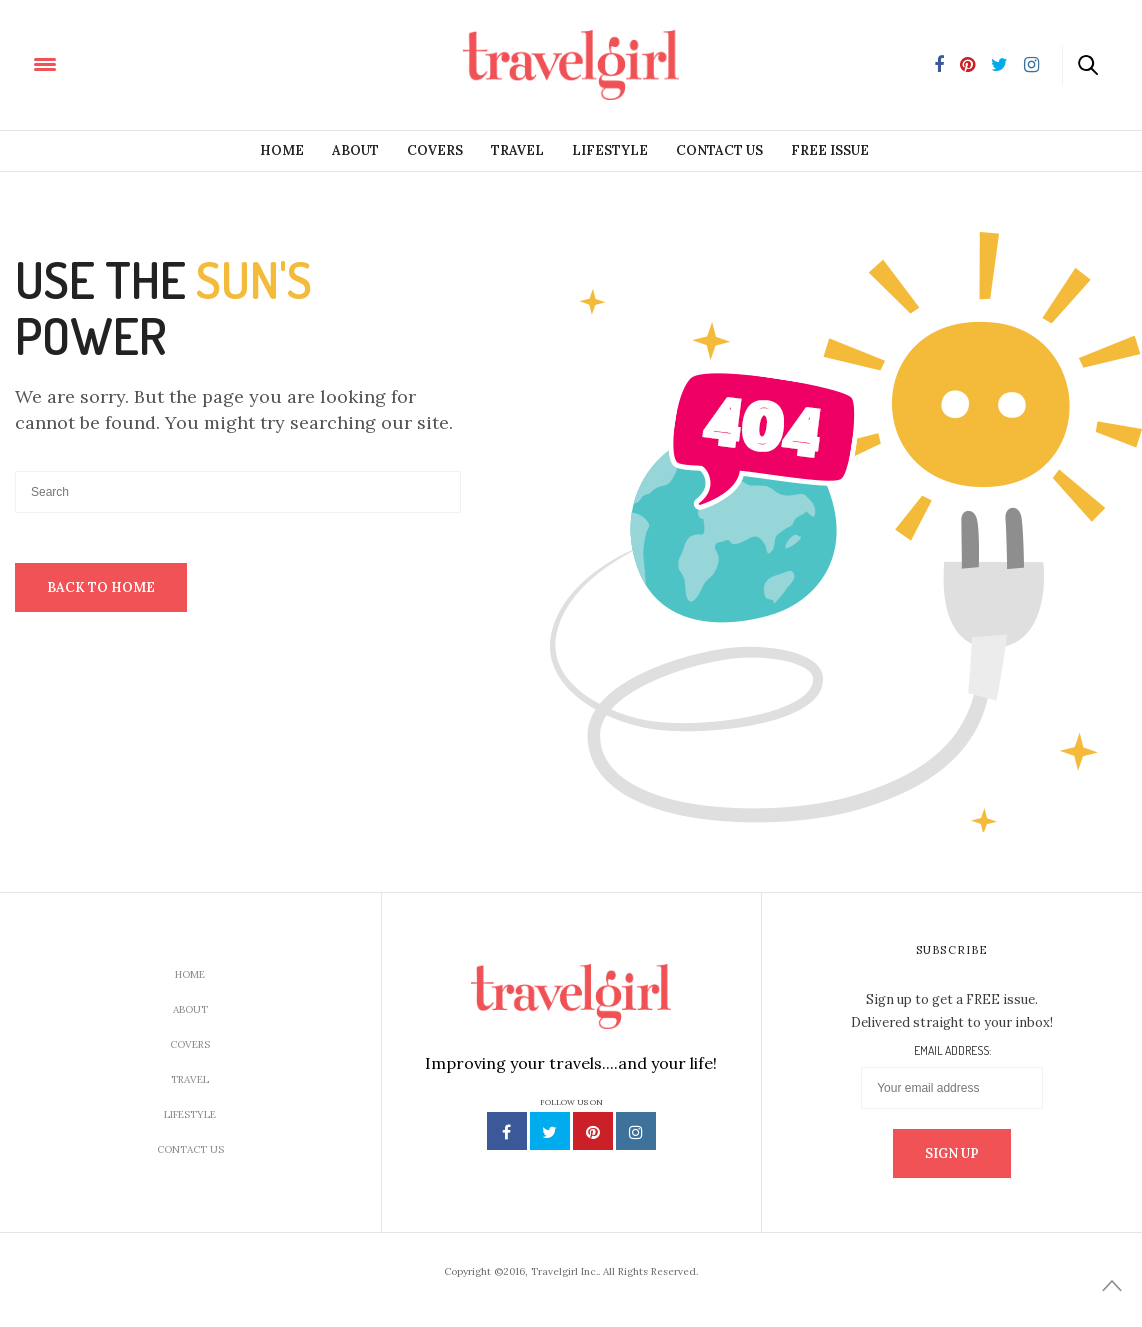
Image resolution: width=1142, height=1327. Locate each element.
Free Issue (830, 150)
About (355, 150)
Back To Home (101, 587)
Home (282, 150)
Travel (517, 150)
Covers (435, 150)
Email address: (952, 1051)
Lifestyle (610, 150)
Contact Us (719, 150)
